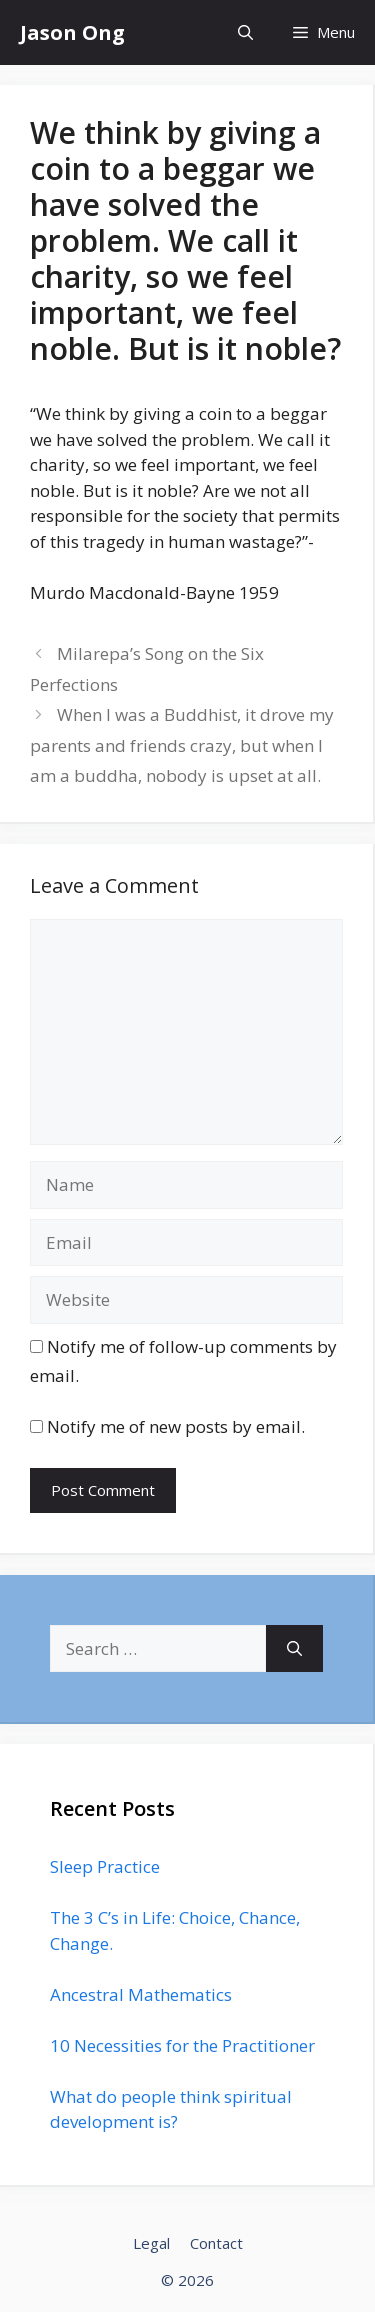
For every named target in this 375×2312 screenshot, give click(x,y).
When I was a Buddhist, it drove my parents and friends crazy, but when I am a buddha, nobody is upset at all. (182, 745)
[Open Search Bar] (245, 32)
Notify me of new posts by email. (176, 1426)
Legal (151, 2243)
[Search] (294, 1649)
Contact (216, 2243)
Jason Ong (72, 32)
